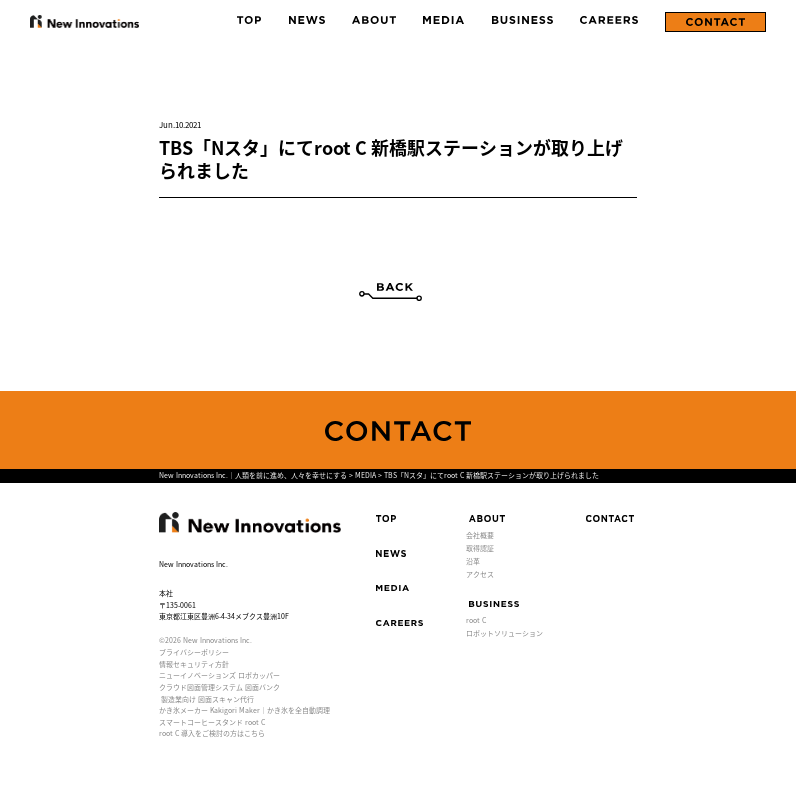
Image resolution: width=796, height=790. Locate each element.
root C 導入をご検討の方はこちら (212, 733)
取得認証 (480, 548)
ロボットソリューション (504, 633)
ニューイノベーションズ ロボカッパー (219, 675)
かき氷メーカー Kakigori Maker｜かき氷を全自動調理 (244, 710)
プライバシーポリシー (194, 652)
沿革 (473, 561)
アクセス (480, 574)
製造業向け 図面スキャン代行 (207, 699)
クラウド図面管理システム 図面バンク (219, 687)
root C (476, 620)
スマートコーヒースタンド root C (212, 722)
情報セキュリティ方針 (194, 664)
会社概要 (480, 535)
